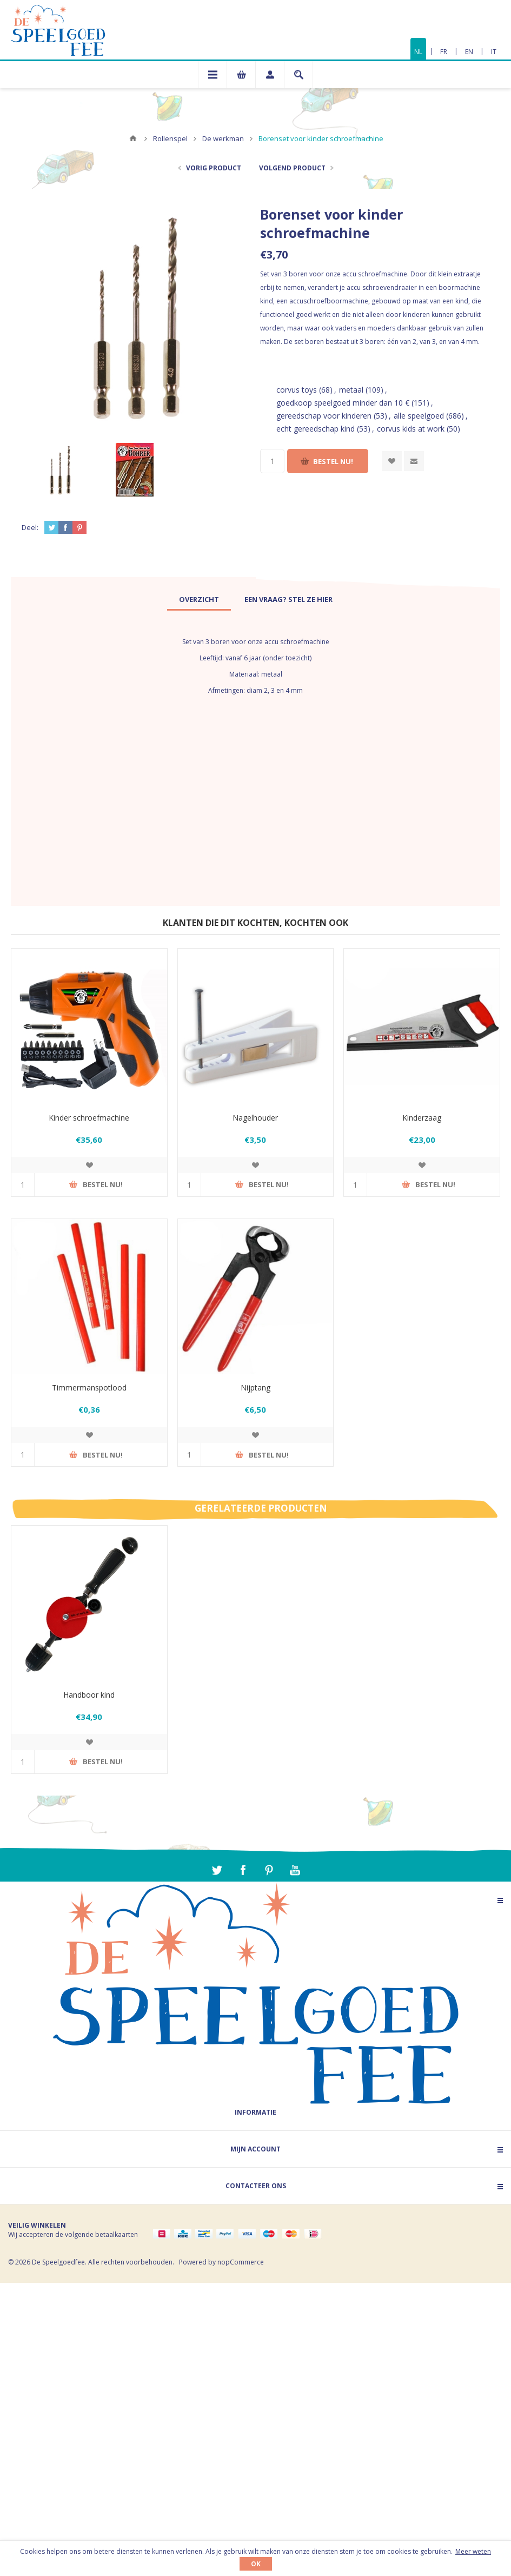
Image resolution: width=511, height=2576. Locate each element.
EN (469, 51)
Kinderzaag (421, 1117)
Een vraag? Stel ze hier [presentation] (288, 599)
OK (256, 2563)
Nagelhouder (255, 1117)
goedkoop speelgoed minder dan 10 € (342, 403)
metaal (351, 390)
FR (443, 51)
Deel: (30, 527)
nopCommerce (240, 2262)
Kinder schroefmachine (89, 1117)
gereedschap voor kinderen (323, 415)
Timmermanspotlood (89, 1387)
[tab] (199, 599)
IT (493, 51)
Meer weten (473, 2551)
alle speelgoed (419, 415)
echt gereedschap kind (315, 428)
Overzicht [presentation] (199, 599)
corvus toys (296, 390)
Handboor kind (89, 1695)
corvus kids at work (410, 428)
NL (418, 51)
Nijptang (255, 1387)
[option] (59, 470)
